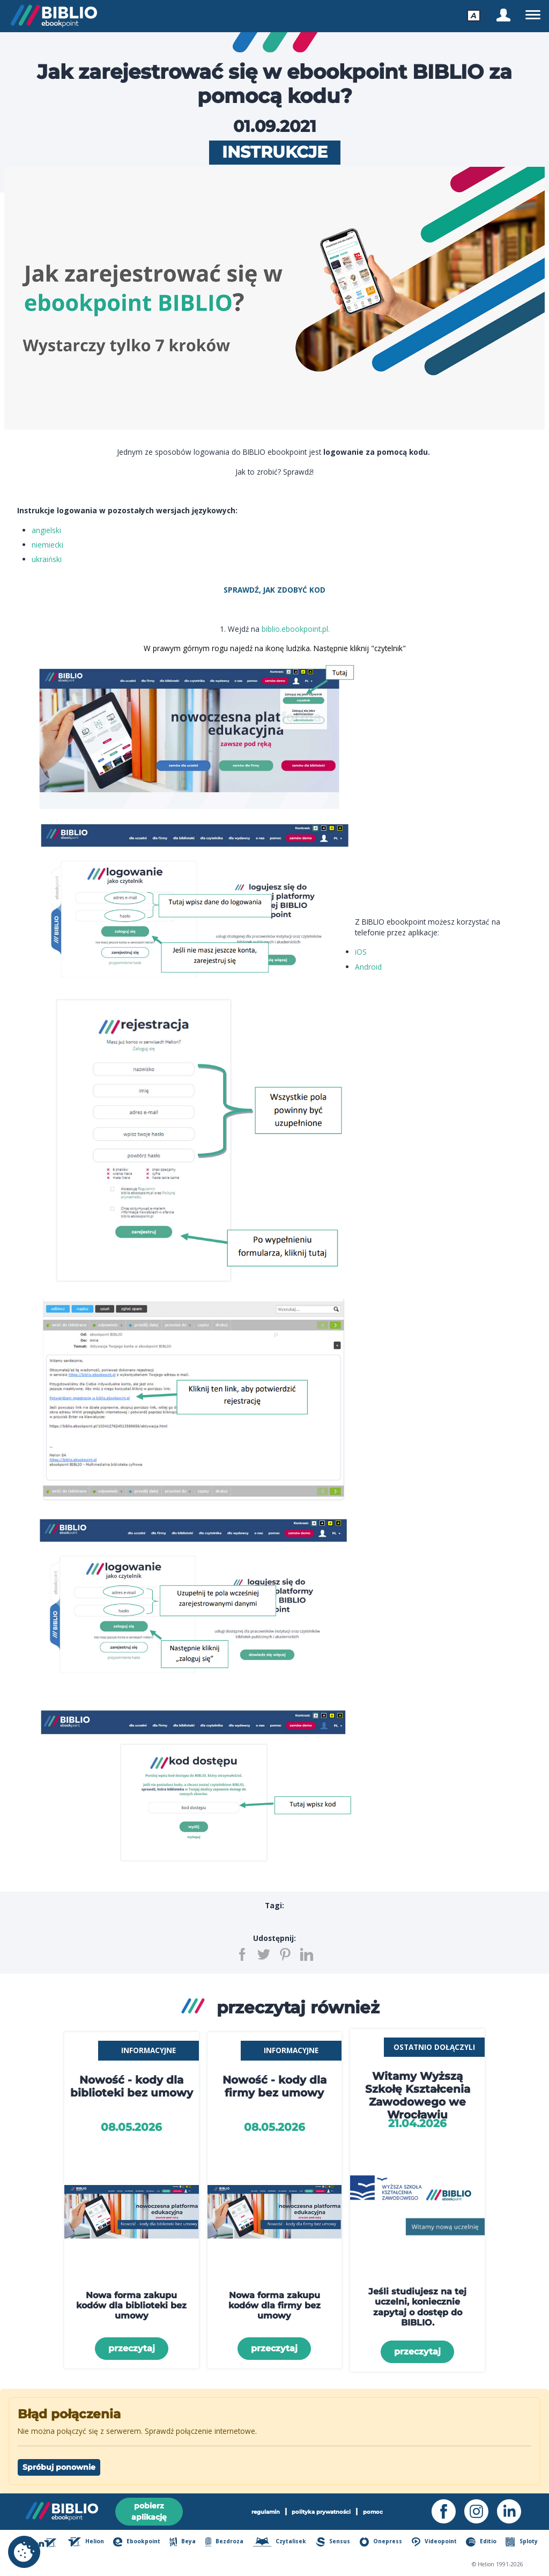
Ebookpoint (136, 2542)
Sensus (333, 2542)
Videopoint (434, 2542)
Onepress (381, 2542)
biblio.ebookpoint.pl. (296, 629)
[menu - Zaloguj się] (503, 15)
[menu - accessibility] (473, 15)
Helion (86, 2542)
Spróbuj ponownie (59, 2467)
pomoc (373, 2511)
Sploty (521, 2542)
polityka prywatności (321, 2511)
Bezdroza (224, 2542)
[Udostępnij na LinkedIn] (306, 1954)
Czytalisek (280, 2542)
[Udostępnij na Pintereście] (285, 1954)
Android (368, 967)
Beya (182, 2542)
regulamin (265, 2511)
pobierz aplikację (149, 2511)
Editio (481, 2542)
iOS (361, 952)
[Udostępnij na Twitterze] (263, 1954)
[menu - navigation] (532, 15)
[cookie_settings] (24, 2552)
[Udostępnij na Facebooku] (242, 1954)
